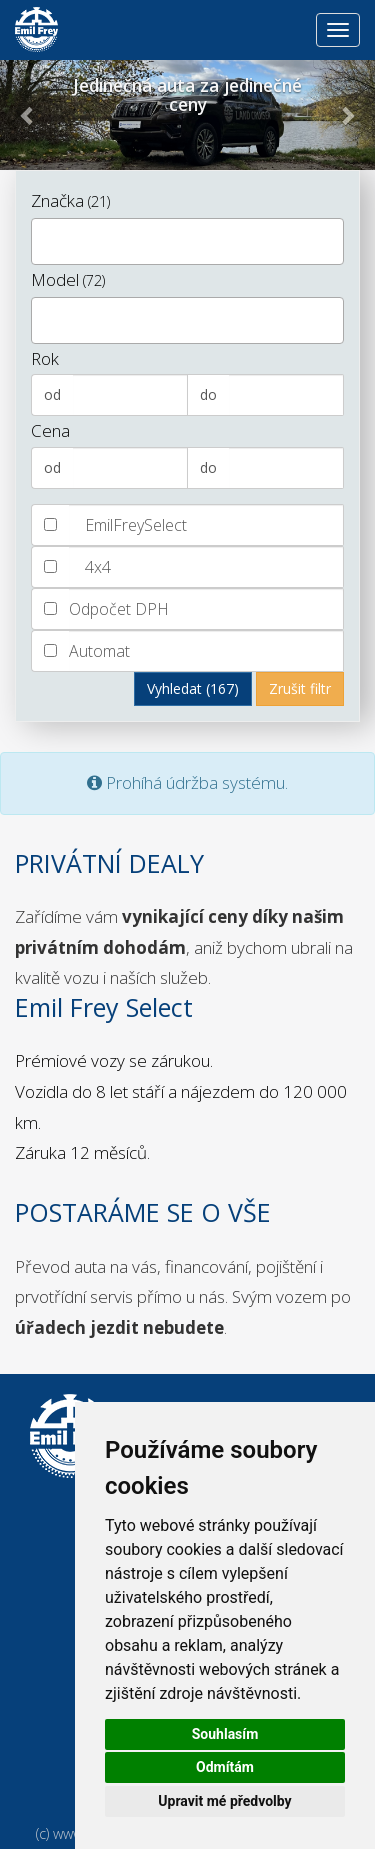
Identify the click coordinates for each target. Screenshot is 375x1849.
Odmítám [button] (225, 1767)
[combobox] (187, 241)
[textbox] (43, 239)
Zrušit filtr (300, 688)
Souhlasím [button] (225, 1734)
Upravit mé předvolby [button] (224, 1801)
